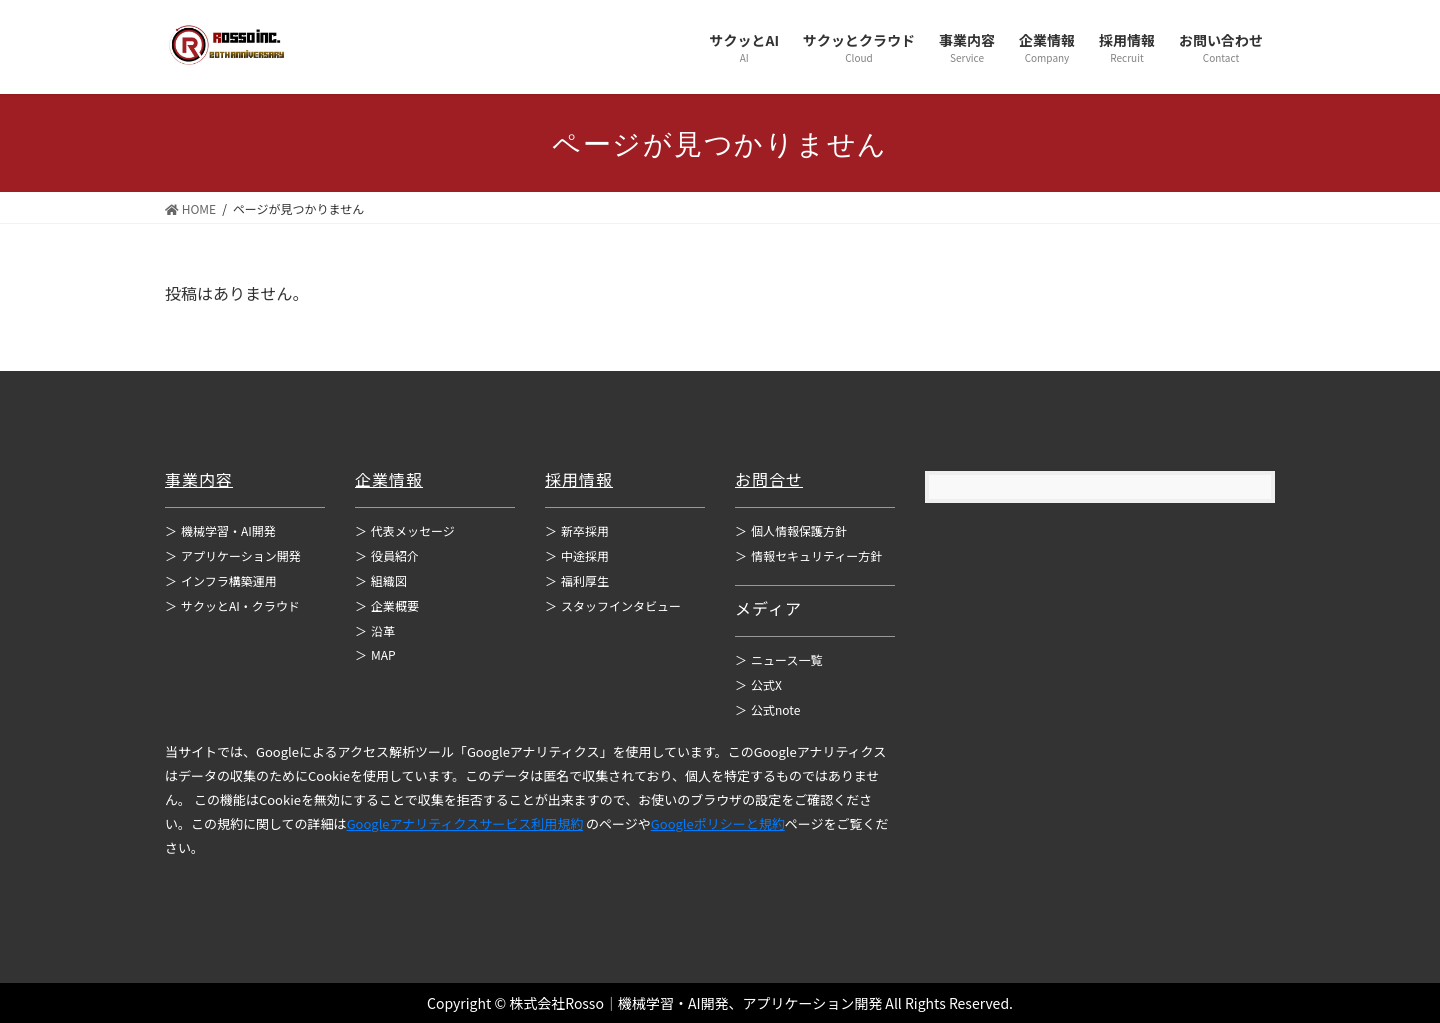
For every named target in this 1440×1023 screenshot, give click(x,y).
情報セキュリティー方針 (808, 555)
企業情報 (389, 479)
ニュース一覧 (778, 659)
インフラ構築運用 (221, 580)
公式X (758, 684)
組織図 (381, 580)
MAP (375, 654)
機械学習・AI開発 (220, 530)
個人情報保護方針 (791, 530)
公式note (767, 709)
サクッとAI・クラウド (232, 605)
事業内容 (199, 479)
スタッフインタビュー (613, 605)
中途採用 (577, 555)
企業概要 (387, 605)
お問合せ (769, 479)
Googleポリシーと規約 (718, 823)
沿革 (375, 630)
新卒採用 (577, 530)
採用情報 (579, 479)
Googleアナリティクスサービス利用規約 (465, 823)
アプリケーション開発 (233, 555)
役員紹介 (387, 555)
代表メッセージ (405, 530)
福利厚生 (577, 580)
